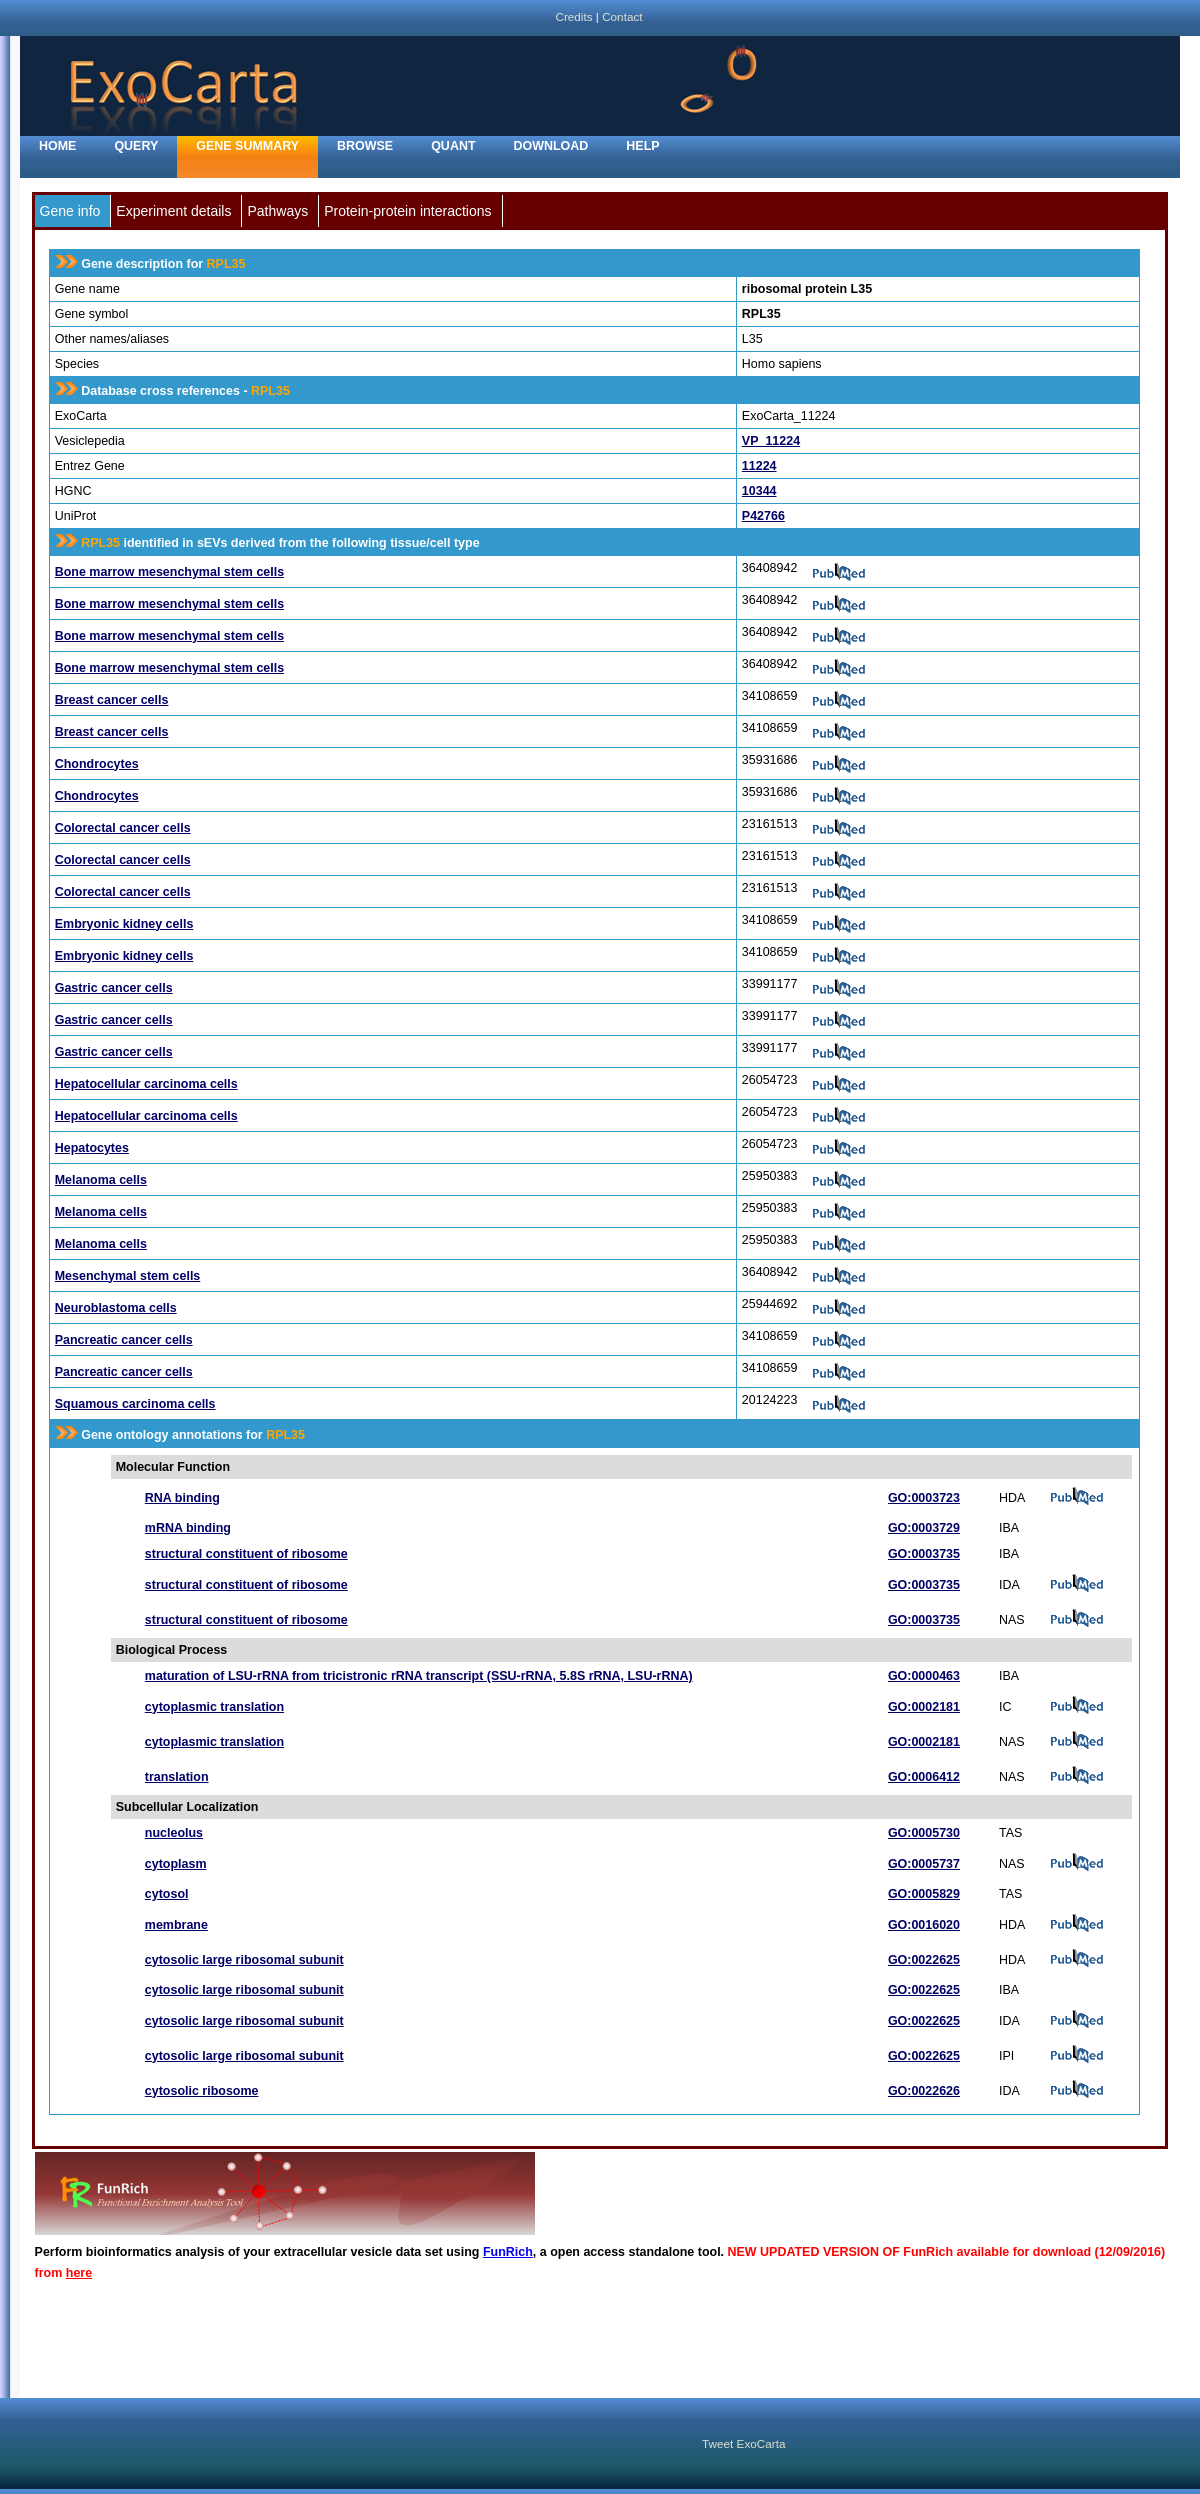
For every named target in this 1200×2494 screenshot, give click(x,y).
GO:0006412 (924, 1777)
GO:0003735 (924, 1554)
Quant (453, 146)
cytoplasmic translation (214, 1707)
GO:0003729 (924, 1528)
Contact (622, 16)
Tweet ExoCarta (743, 2443)
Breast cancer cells (112, 700)
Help (642, 146)
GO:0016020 (924, 1925)
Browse (365, 146)
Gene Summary (247, 146)
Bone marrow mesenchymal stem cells (169, 572)
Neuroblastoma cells (116, 1308)
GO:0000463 (924, 1676)
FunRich (508, 2252)
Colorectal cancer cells (123, 828)
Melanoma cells (101, 1180)
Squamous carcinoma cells (135, 1404)
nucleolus (174, 1833)
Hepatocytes (92, 1148)
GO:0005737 (924, 1864)
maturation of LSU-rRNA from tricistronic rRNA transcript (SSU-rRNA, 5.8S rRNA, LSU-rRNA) (419, 1676)
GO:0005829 (924, 1894)
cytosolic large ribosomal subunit (244, 1960)
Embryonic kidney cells (124, 924)
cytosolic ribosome (202, 2091)
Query (136, 146)
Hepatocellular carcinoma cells (146, 1084)
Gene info (70, 211)
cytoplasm (176, 1864)
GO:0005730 (924, 1833)
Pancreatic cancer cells (124, 1340)
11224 (759, 466)
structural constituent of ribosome (246, 1554)
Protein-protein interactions (407, 211)
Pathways (277, 211)
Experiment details (173, 211)
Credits (573, 16)
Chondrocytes (97, 764)
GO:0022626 (924, 2091)
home (57, 146)
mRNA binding (188, 1528)
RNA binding (182, 1498)
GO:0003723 (924, 1498)
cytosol (167, 1894)
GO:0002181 (924, 1707)
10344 (759, 491)
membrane (176, 1925)
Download (551, 146)
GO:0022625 (924, 1960)
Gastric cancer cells (114, 988)
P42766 (763, 516)
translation (177, 1777)
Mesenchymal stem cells (128, 1276)
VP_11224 (771, 441)
